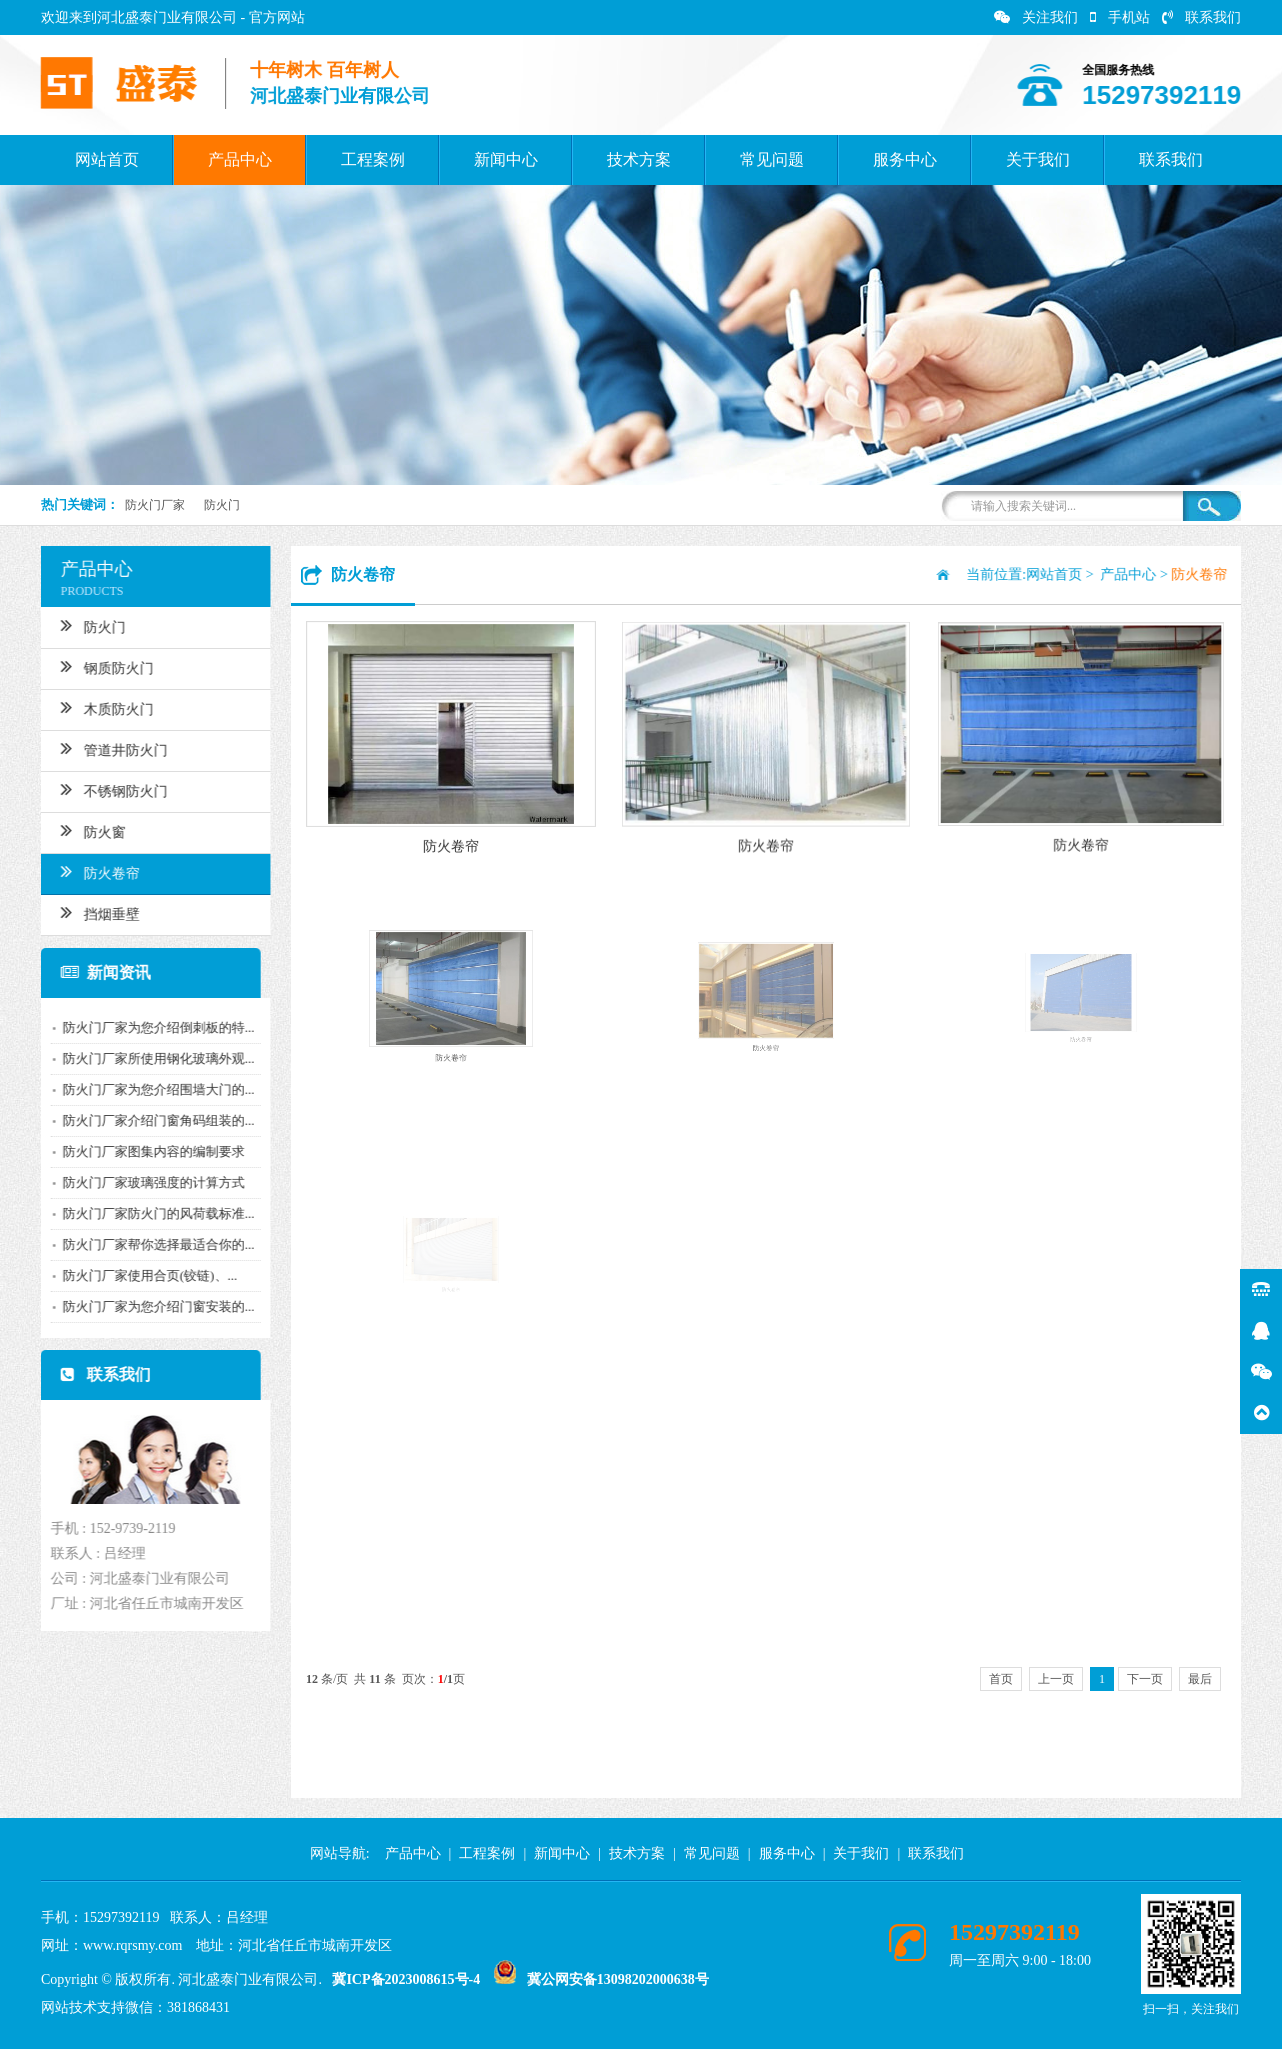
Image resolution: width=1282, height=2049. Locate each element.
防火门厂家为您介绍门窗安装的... (147, 1306)
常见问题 (772, 159)
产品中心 (240, 159)
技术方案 (639, 159)
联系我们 (1201, 17)
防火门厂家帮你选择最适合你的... (147, 1244)
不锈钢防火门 (102, 789)
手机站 (1120, 17)
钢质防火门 (95, 666)
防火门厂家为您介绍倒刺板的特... (147, 1027)
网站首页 (107, 159)
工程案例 (373, 159)
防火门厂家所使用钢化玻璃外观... (147, 1058)
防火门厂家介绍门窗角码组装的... (147, 1120)
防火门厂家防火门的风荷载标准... (147, 1213)
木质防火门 (95, 707)
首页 (1001, 1679)
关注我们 (1036, 17)
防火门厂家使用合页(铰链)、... (138, 1275)
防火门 (222, 505)
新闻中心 (506, 159)
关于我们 (1038, 159)
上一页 (1056, 1679)
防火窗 (81, 830)
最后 (1200, 1679)
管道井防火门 (102, 748)
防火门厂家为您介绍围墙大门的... (147, 1089)
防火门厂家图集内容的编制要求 (142, 1151)
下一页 (1145, 1679)
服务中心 (905, 159)
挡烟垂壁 (88, 912)
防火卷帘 (88, 871)
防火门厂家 (155, 505)
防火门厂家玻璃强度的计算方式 (142, 1182)
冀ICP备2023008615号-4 (406, 1979)
